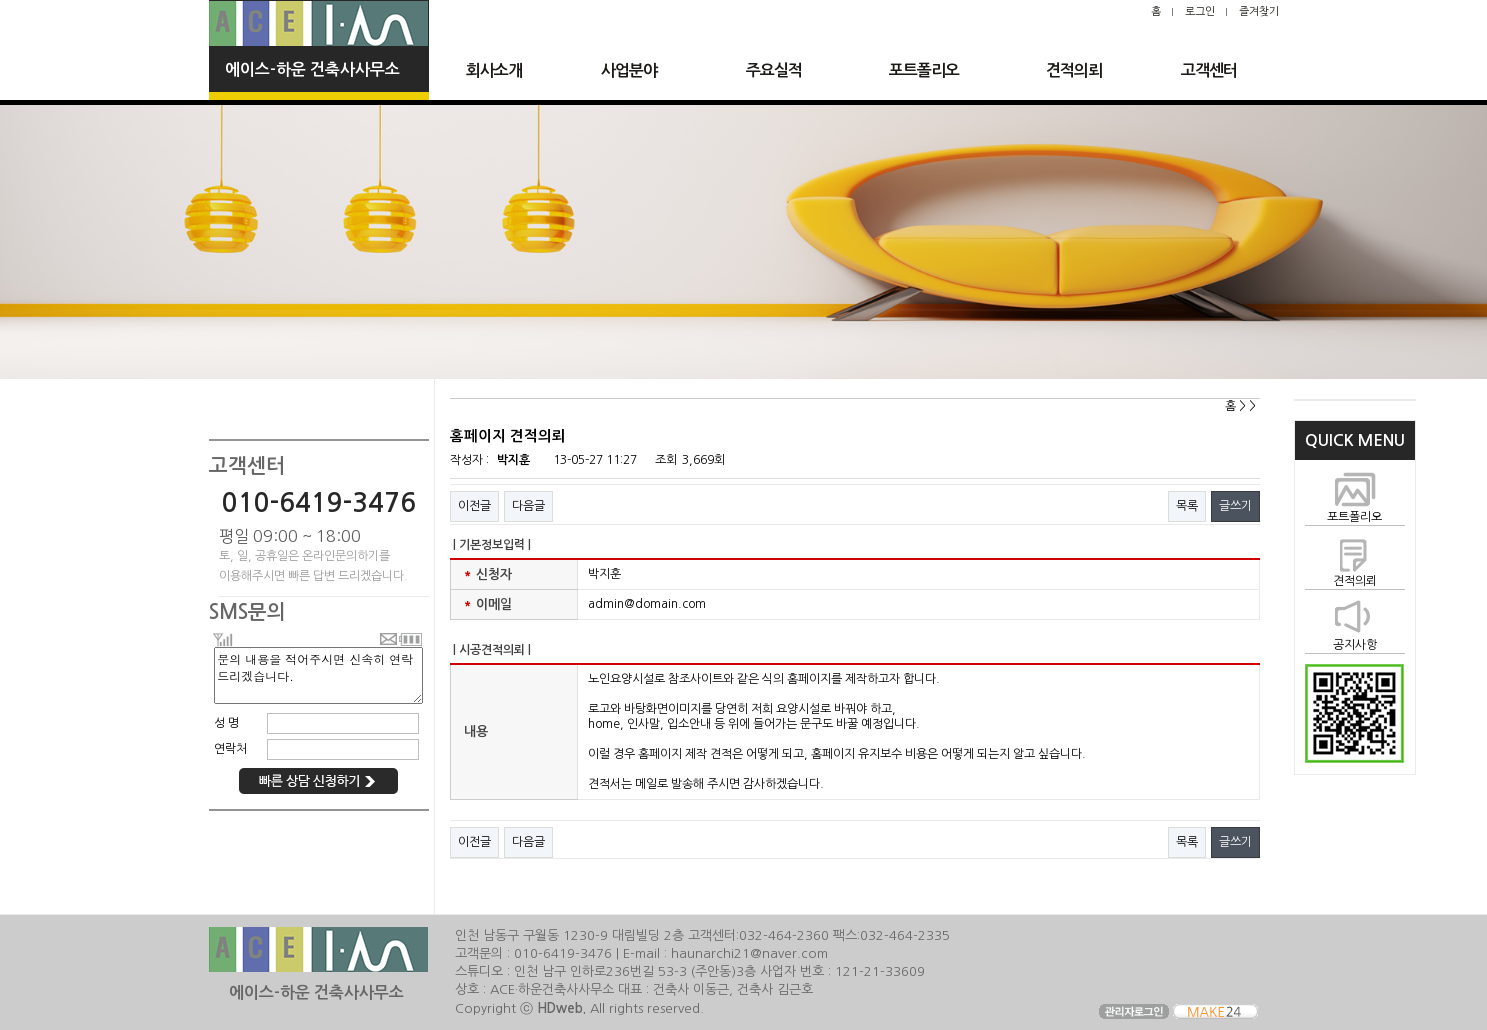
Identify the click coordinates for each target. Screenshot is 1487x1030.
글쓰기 (1235, 506)
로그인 (1200, 11)
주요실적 (774, 70)
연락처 (230, 749)
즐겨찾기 (1259, 11)
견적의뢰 (1074, 70)
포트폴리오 (924, 70)
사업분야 (629, 70)
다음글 (528, 506)
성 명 (226, 723)
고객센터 (1209, 70)
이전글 (474, 506)
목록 (1187, 506)
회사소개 (494, 70)
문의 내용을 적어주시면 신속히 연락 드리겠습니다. (318, 675)
